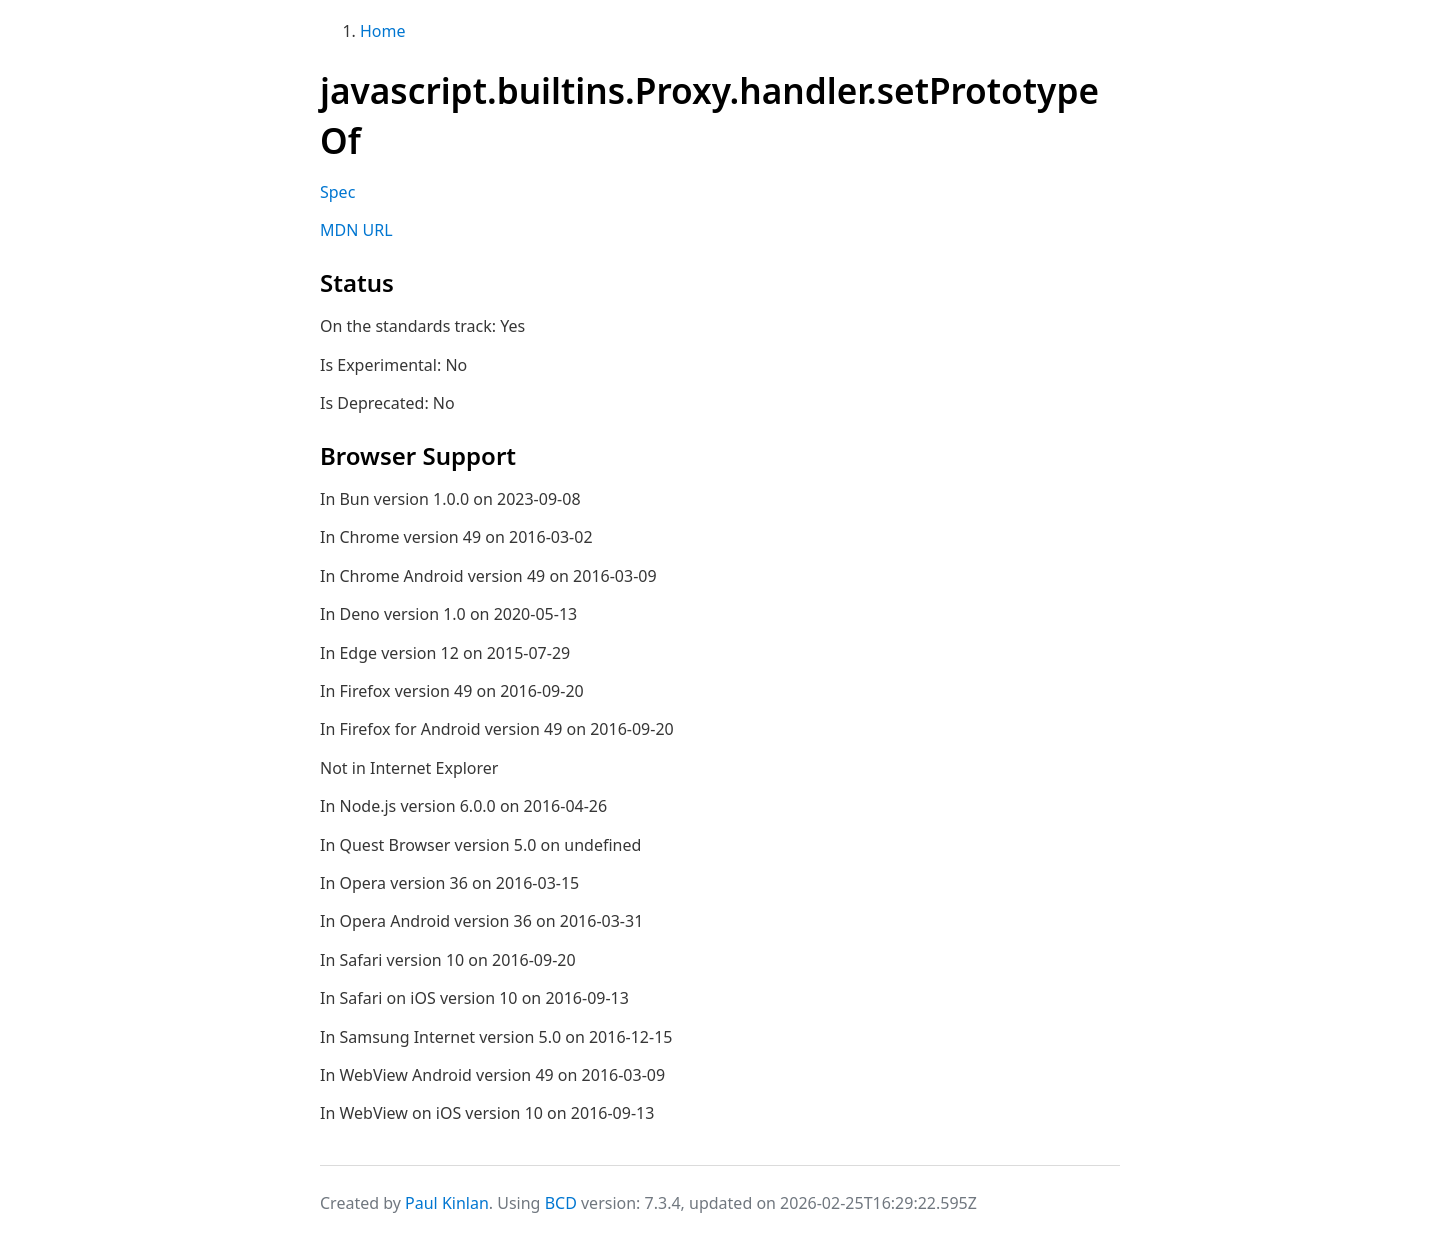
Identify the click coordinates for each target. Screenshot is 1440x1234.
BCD (561, 1203)
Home (383, 31)
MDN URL (356, 230)
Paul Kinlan (447, 1203)
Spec (337, 192)
